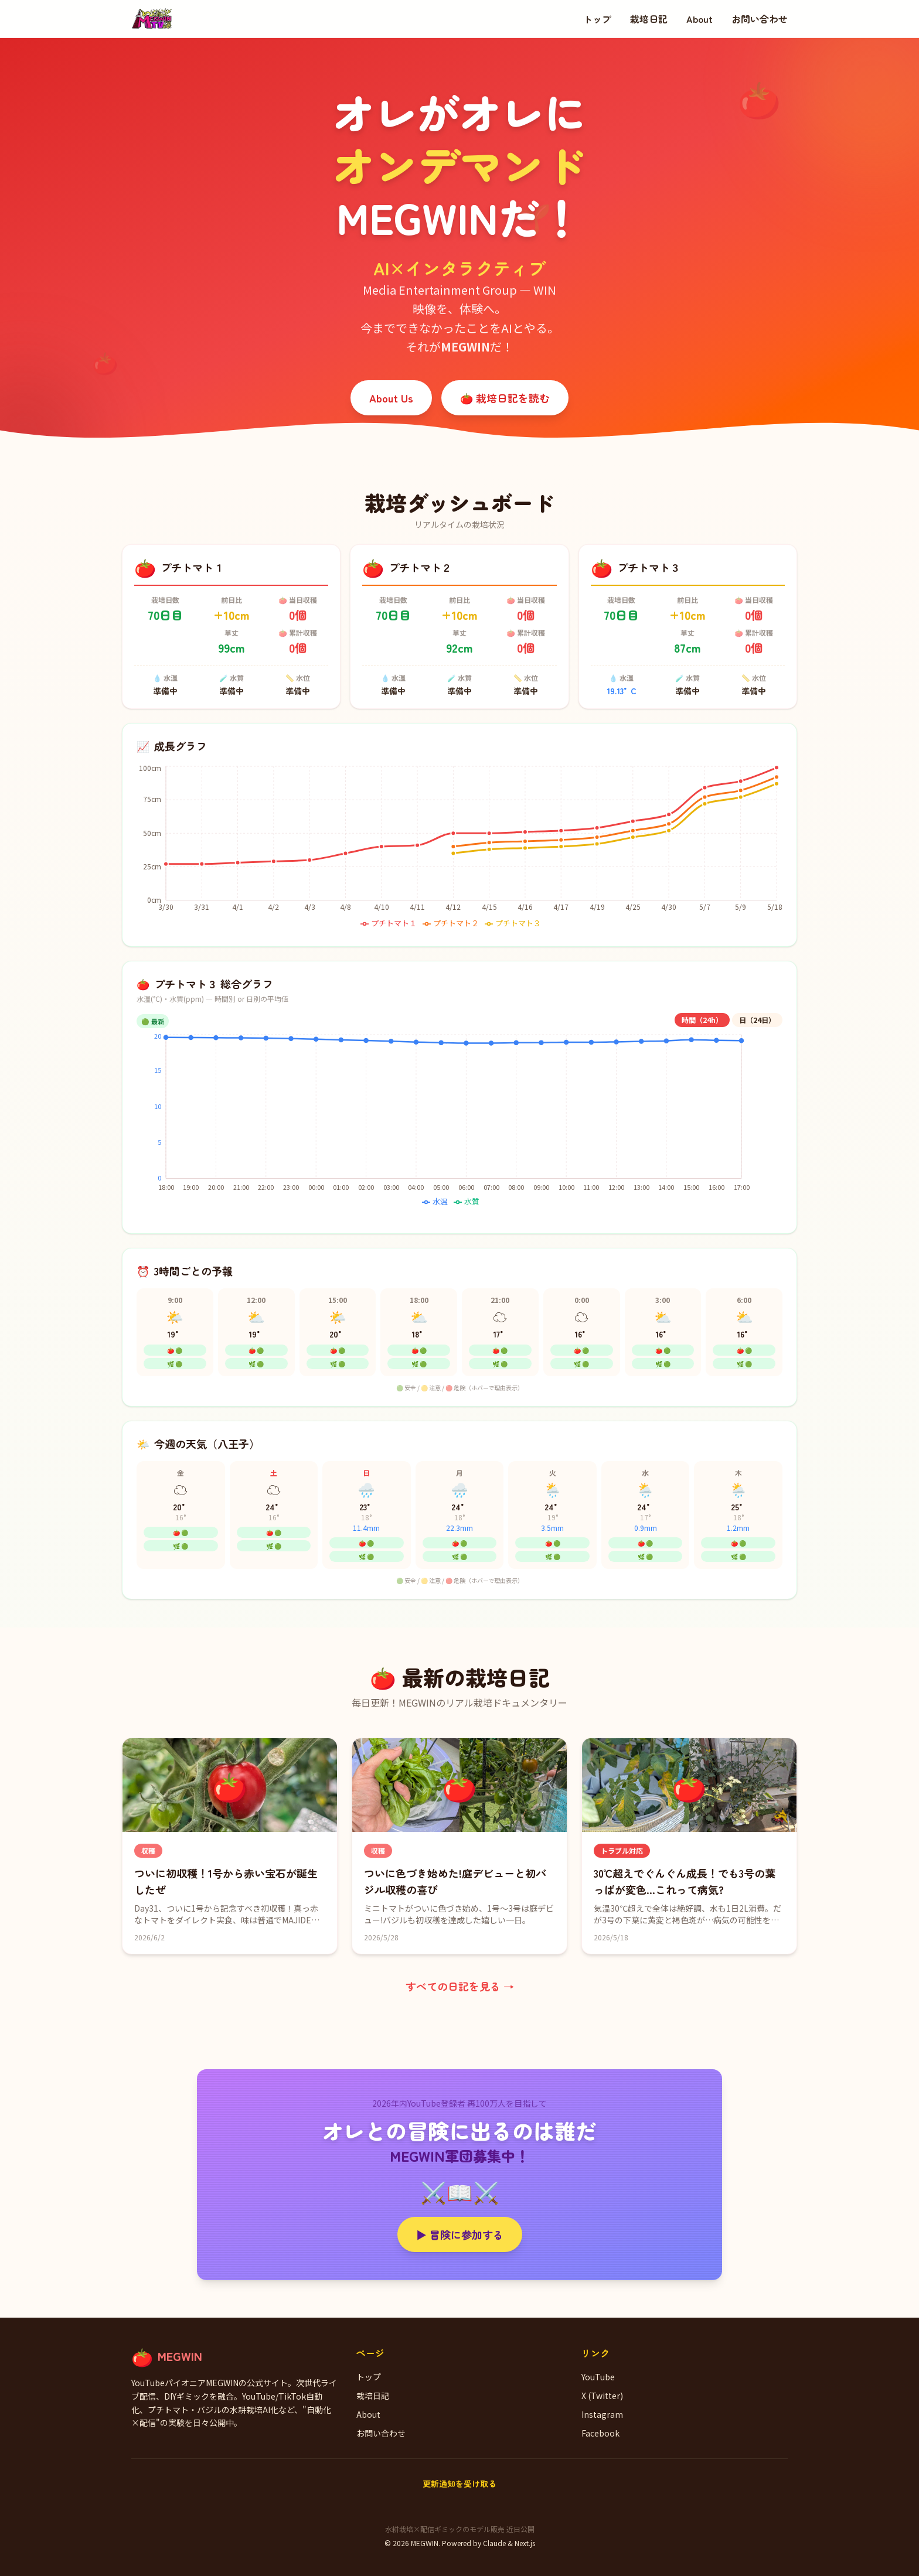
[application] (459, 847)
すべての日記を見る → (460, 1986)
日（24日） (757, 1020)
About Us (391, 397)
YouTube (598, 2377)
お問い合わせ (759, 19)
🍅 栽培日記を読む (505, 397)
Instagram (602, 2414)
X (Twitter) (602, 2395)
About (699, 19)
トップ (597, 19)
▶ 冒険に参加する (459, 2234)
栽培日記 (649, 19)
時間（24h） (702, 1020)
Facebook (600, 2433)
